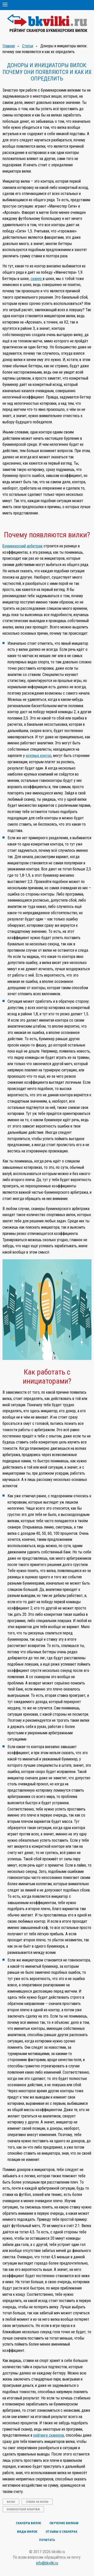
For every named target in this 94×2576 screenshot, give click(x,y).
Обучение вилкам (63, 2523)
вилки (11, 2502)
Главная (9, 46)
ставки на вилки (37, 2502)
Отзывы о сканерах (61, 2531)
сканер (37, 278)
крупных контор (38, 755)
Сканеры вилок (28, 2523)
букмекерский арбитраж (23, 2509)
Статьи (27, 46)
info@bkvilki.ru (47, 2563)
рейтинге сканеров (48, 2435)
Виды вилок (27, 2531)
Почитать (47, 2540)
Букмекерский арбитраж (23, 546)
